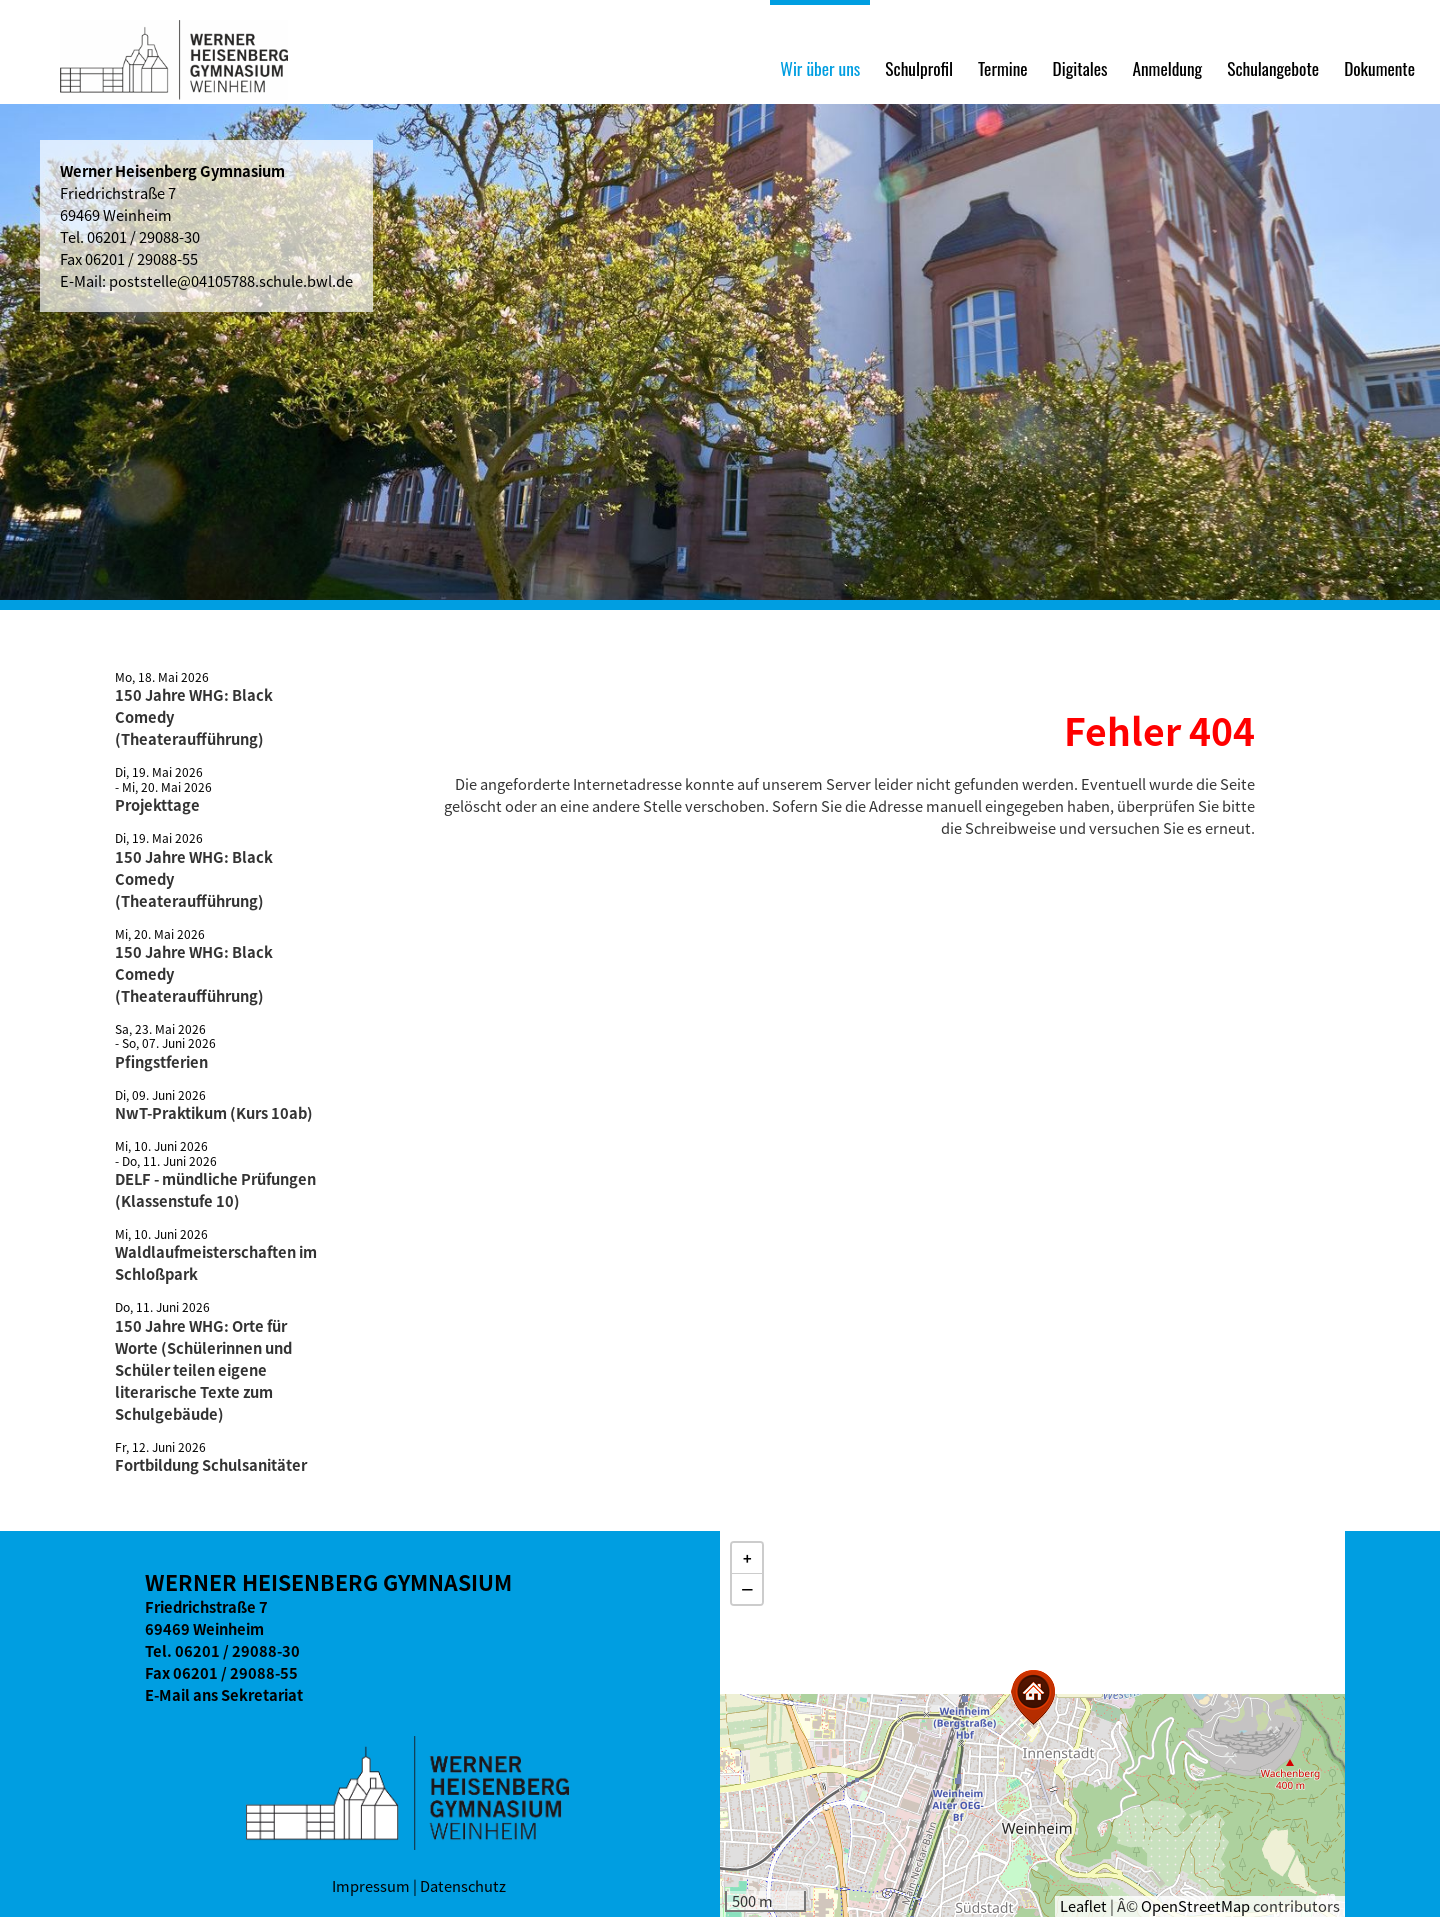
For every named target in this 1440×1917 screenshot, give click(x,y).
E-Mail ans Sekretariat (224, 1695)
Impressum (371, 1886)
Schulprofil (919, 68)
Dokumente (1379, 68)
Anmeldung (1167, 68)
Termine (1003, 68)
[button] (1033, 1697)
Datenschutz (463, 1886)
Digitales (1080, 68)
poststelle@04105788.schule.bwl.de (231, 281)
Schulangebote (1273, 68)
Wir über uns (820, 68)
